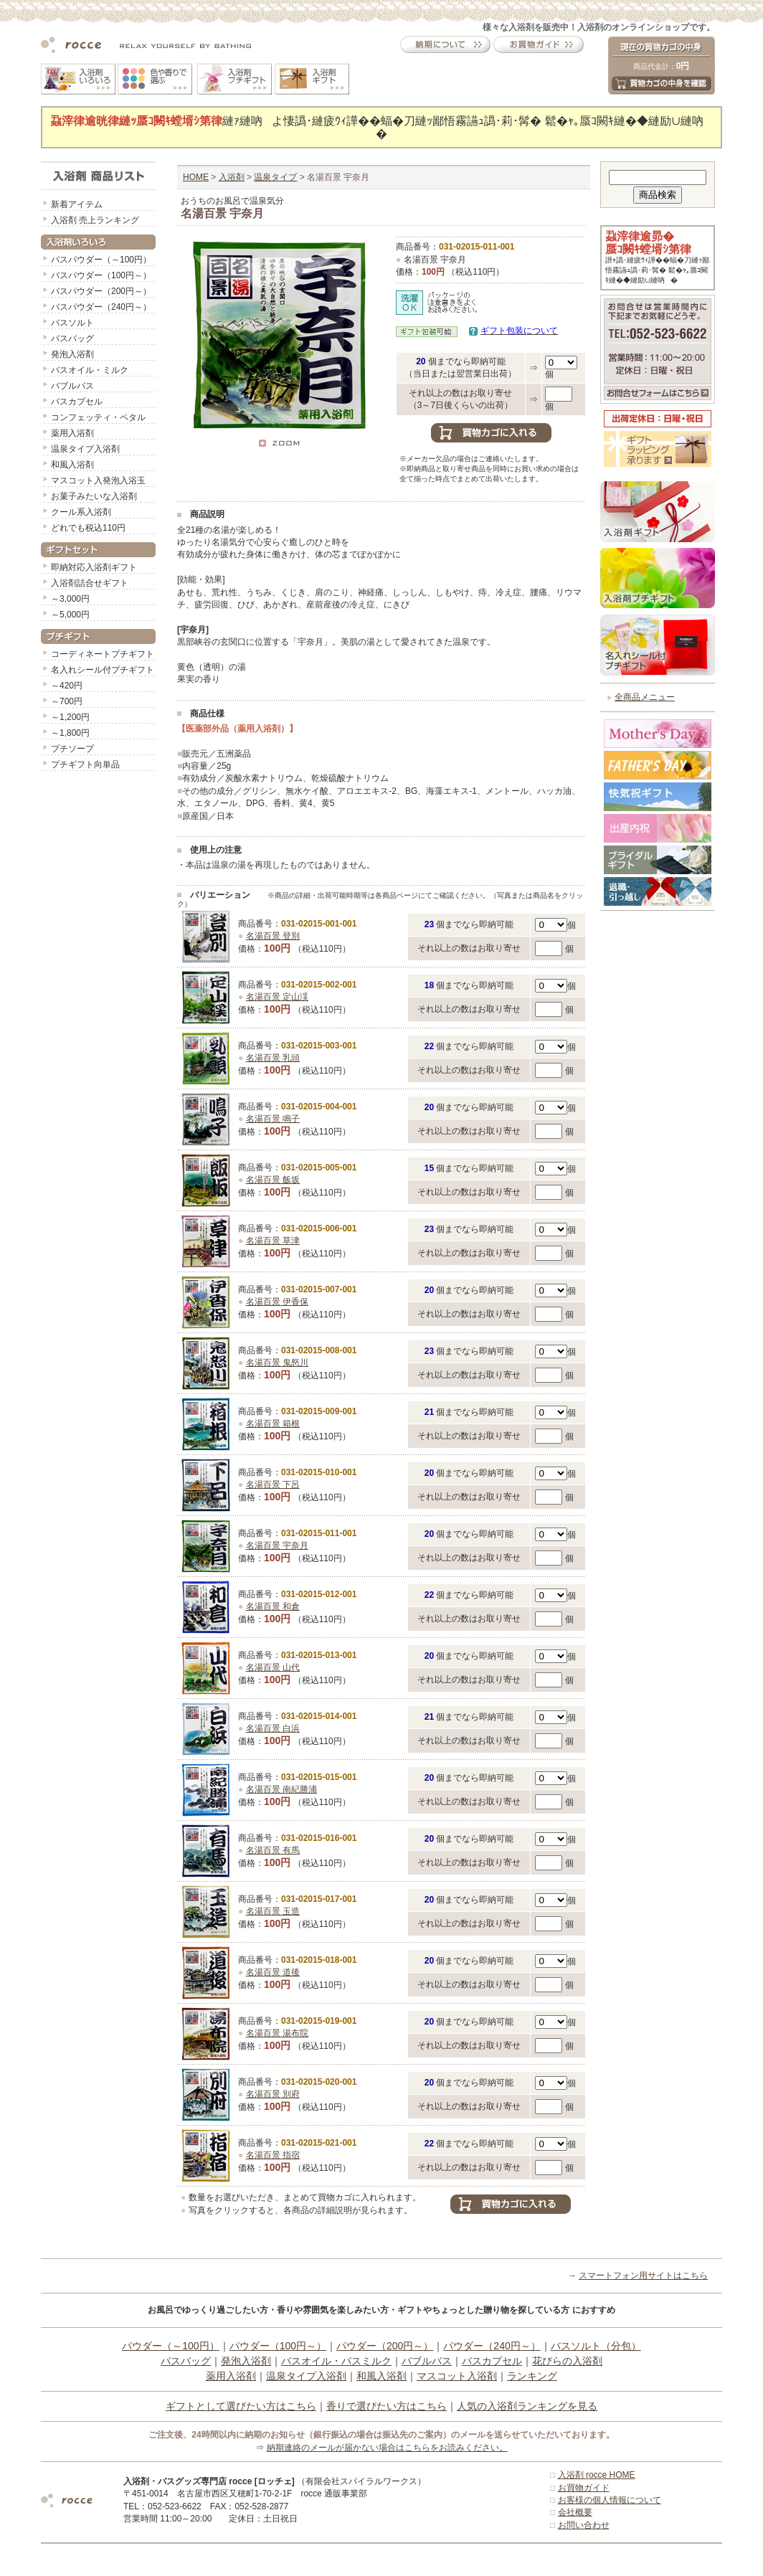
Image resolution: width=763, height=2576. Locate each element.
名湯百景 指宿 (273, 2155)
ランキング (532, 2376)
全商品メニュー (645, 697)
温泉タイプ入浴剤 (85, 449)
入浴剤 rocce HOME (596, 2475)
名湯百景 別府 (273, 2094)
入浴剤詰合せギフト (89, 583)
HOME (196, 177)
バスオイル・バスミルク (336, 2361)
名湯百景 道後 (273, 1972)
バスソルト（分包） (596, 2346)
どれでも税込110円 (88, 528)
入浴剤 (232, 177)
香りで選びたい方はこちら (386, 2406)
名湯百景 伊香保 (277, 1302)
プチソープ (72, 749)
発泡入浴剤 (72, 354)
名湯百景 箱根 (273, 1424)
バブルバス (72, 386)
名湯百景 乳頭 (273, 1058)
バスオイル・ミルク (89, 370)
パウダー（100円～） (277, 2346)
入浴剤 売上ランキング (95, 220)
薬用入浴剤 (72, 433)
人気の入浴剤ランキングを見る (527, 2406)
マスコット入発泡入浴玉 (98, 480)
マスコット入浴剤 (457, 2376)
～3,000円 (70, 599)
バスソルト (72, 323)
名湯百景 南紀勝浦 (281, 1789)
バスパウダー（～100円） (101, 260)
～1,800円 (70, 733)
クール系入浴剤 (81, 512)
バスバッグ (72, 338)
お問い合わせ (584, 2525)
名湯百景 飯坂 (273, 1180)
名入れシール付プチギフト (102, 670)
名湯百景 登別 (273, 936)
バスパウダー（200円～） (101, 291)
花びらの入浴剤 (567, 2361)
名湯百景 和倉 (273, 1606)
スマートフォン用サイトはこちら (643, 2275)
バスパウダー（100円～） (101, 275)
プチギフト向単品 (85, 764)
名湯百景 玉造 (273, 1911)
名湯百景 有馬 (273, 1850)
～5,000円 (70, 615)
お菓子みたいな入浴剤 (94, 496)
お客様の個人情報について (609, 2500)
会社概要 (575, 2512)
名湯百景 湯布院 (277, 2033)
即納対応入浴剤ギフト (94, 567)
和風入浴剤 (72, 465)
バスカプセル (77, 402)
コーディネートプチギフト (102, 654)
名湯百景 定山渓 (277, 997)
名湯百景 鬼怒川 (277, 1363)
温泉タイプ (275, 177)
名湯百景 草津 (273, 1241)
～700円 (66, 701)
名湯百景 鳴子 (273, 1119)
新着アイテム (77, 204)
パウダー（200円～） (384, 2346)
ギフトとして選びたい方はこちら (241, 2406)
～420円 (66, 686)
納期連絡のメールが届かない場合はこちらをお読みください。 (387, 2448)
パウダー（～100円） (170, 2346)
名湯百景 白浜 (273, 1728)
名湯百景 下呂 (273, 1484)
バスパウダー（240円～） (101, 307)
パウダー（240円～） (491, 2346)
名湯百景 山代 (273, 1667)
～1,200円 (70, 717)
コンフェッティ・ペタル (98, 417)
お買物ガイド (584, 2488)
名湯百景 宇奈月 (277, 1545)
